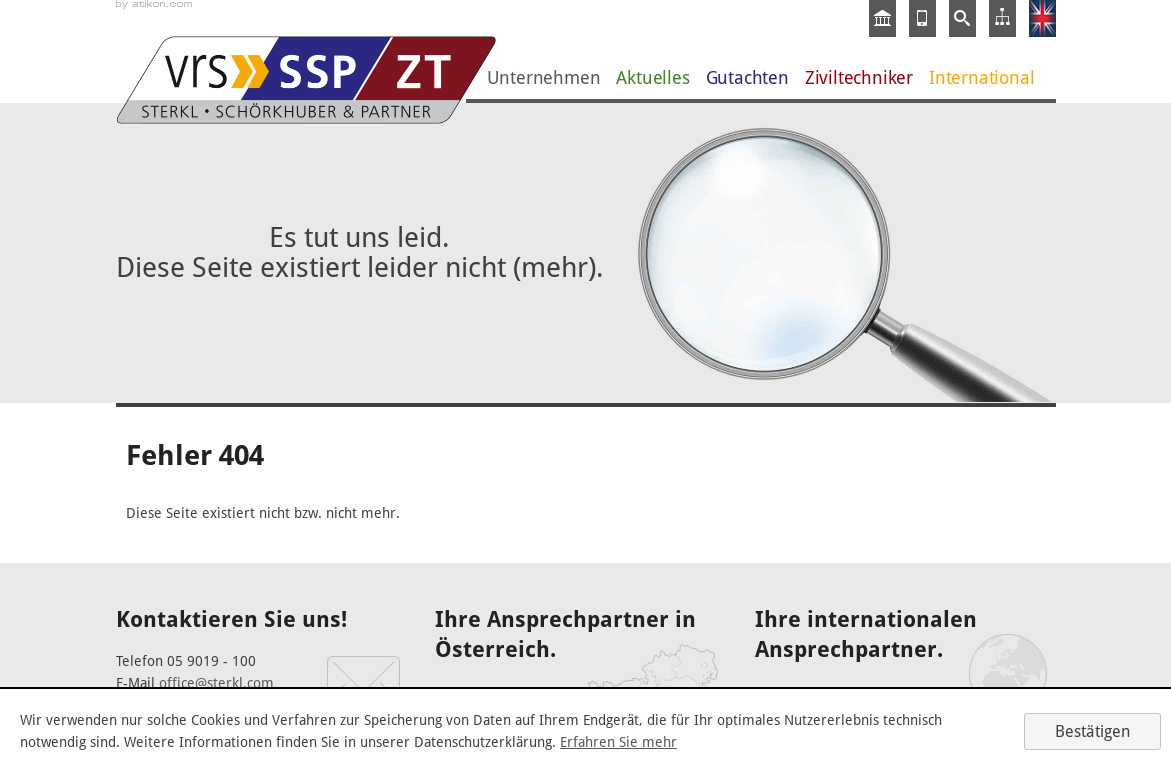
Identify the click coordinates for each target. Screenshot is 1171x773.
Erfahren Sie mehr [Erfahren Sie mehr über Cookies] (618, 742)
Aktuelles (652, 77)
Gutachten (747, 77)
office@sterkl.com (216, 683)
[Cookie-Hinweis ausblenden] (1092, 731)
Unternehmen (544, 77)
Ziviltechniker (859, 77)
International (981, 77)
